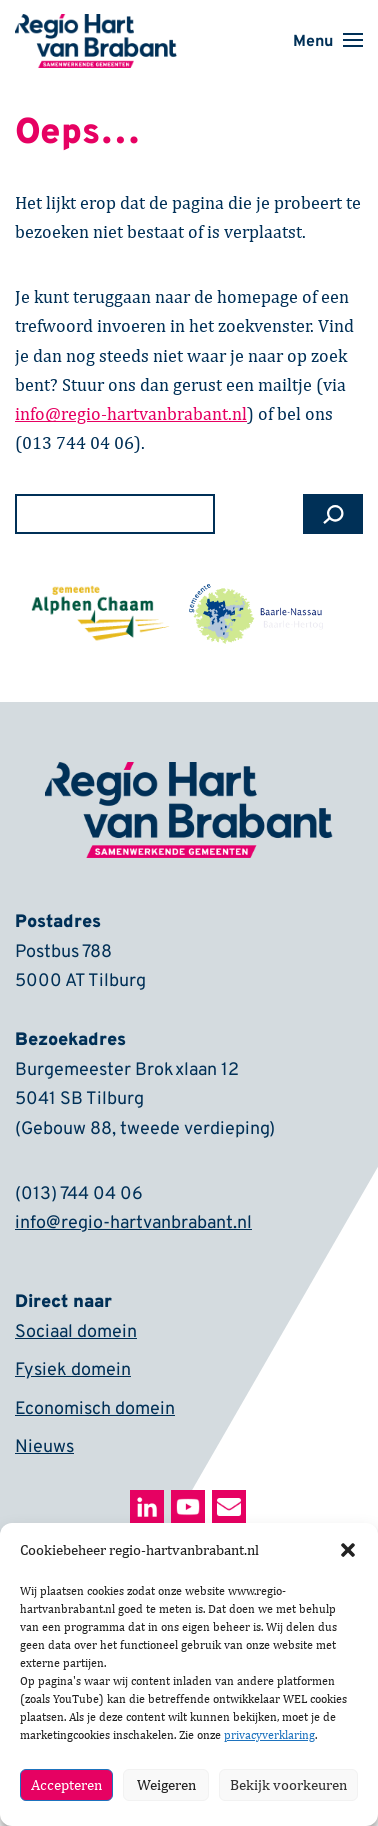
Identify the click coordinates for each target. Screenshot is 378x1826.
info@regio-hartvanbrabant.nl (133, 1224)
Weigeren (166, 1784)
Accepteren (66, 1784)
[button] (348, 1550)
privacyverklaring (269, 1735)
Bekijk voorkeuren (288, 1784)
